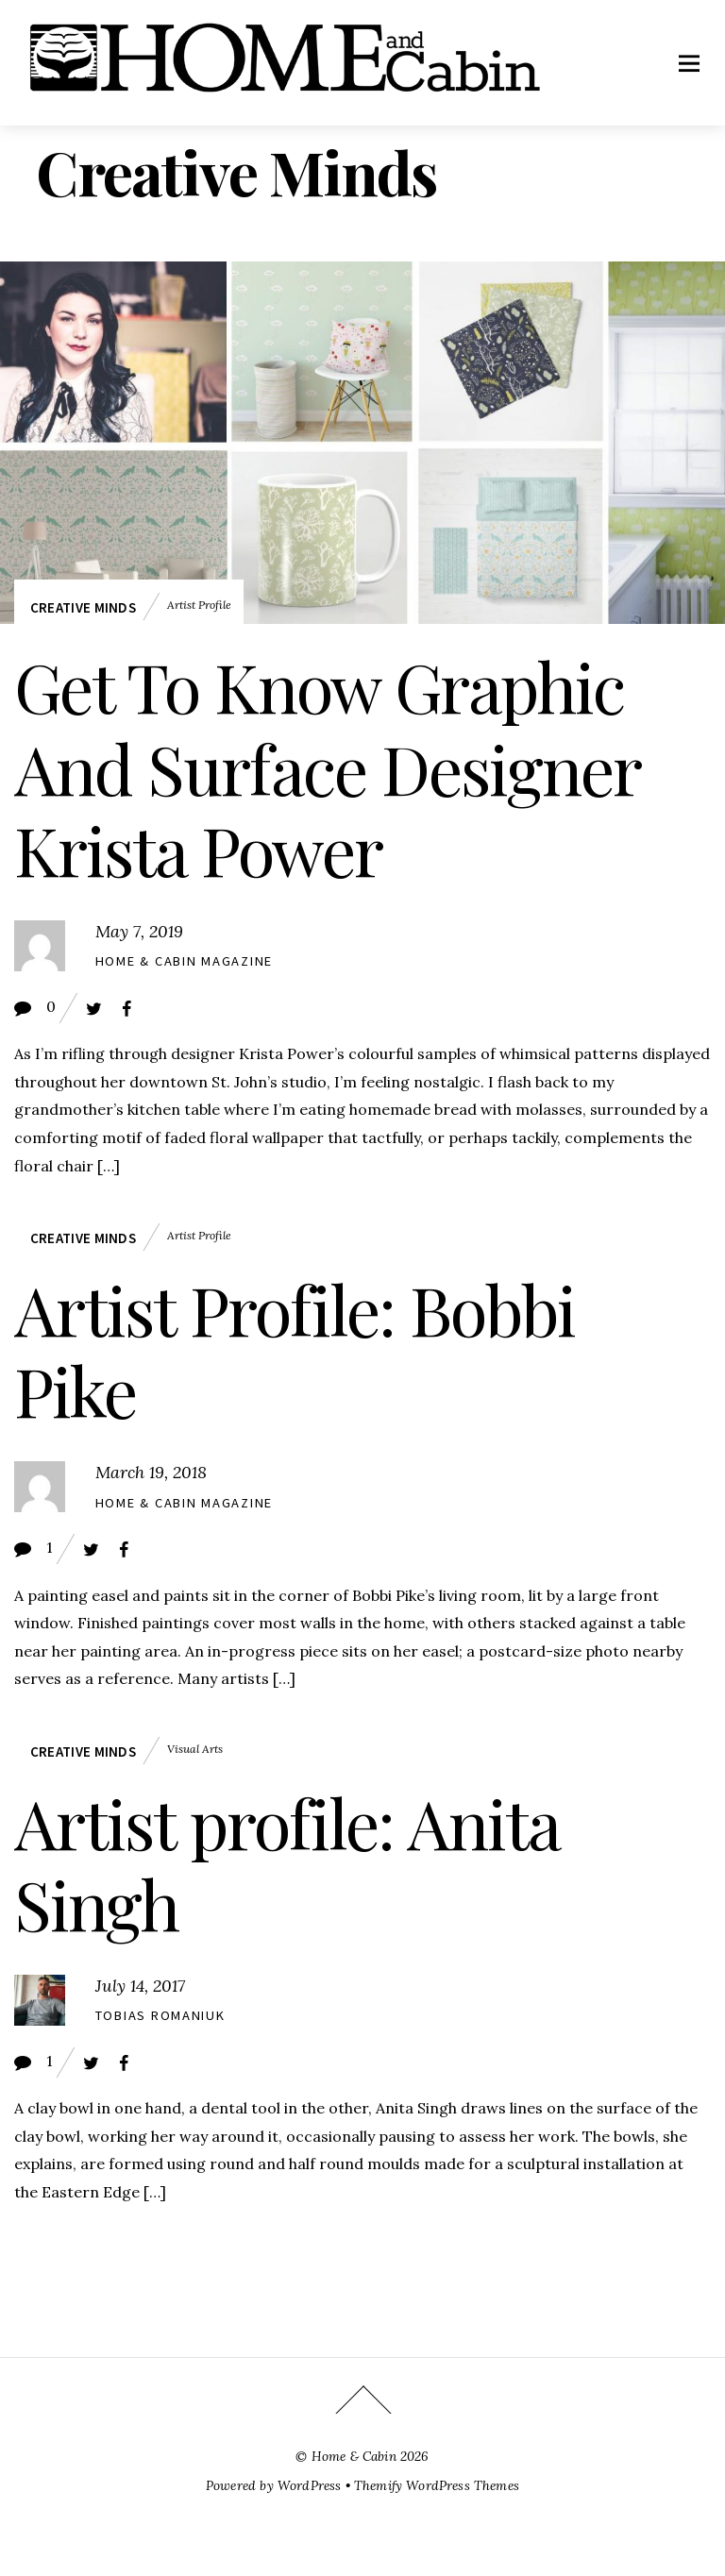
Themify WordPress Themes (436, 2485)
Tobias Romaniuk (160, 2015)
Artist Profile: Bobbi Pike (294, 1349)
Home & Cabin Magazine (184, 960)
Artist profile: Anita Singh (286, 1862)
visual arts (195, 1749)
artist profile (199, 605)
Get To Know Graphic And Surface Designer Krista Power (326, 767)
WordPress (310, 2485)
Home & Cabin (354, 2456)
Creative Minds (83, 607)
